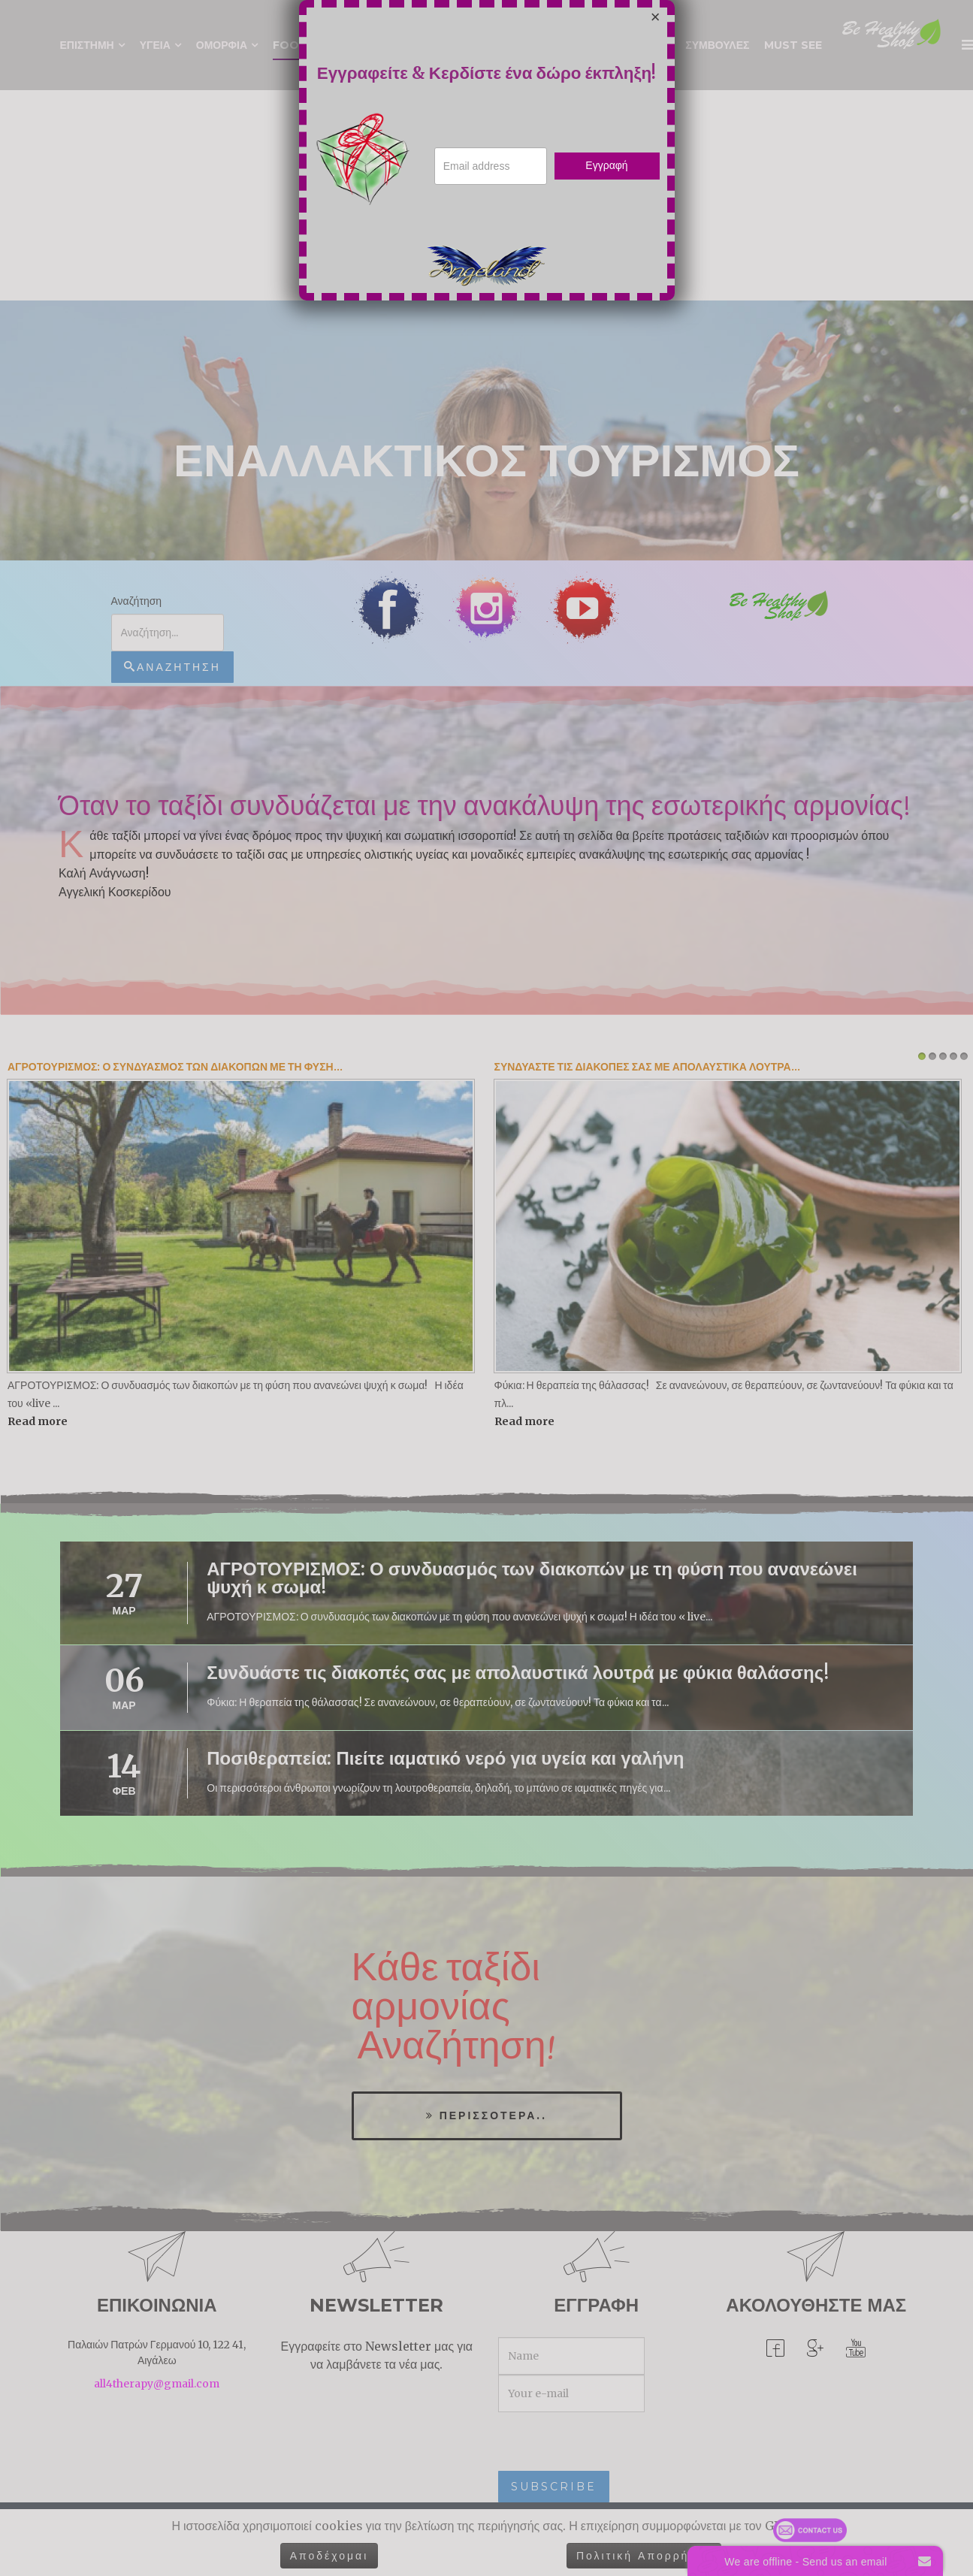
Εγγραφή (606, 165)
